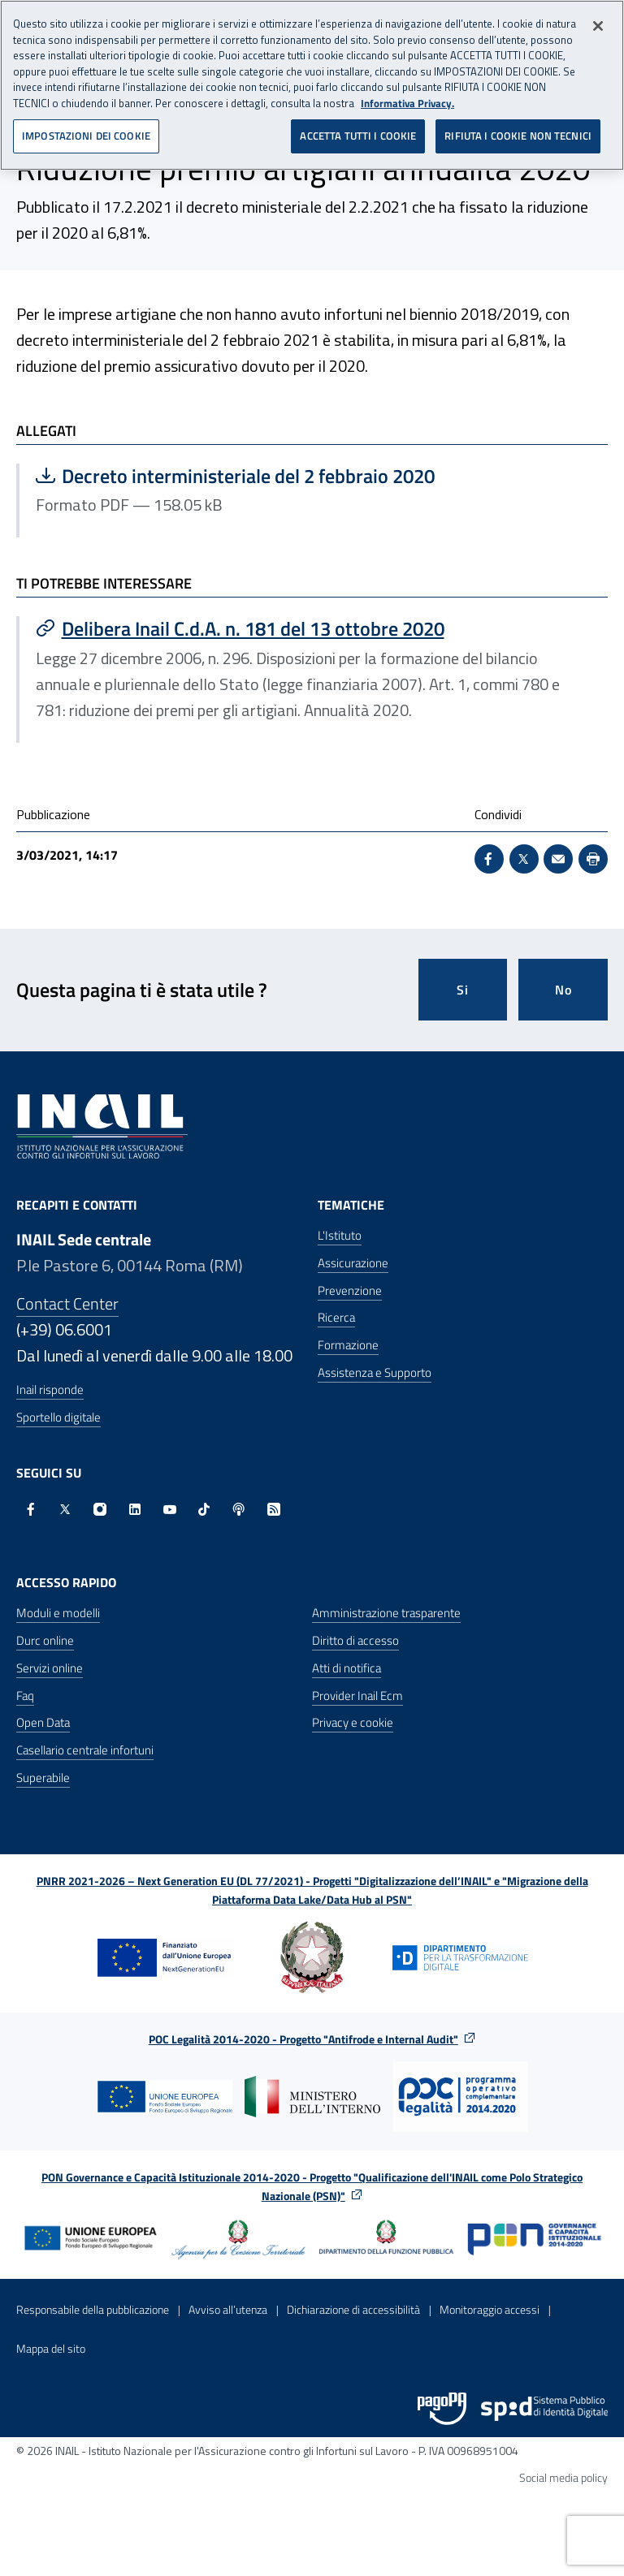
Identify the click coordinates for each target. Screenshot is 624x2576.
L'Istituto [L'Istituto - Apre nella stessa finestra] (340, 1235)
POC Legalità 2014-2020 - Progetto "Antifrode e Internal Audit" (303, 2038)
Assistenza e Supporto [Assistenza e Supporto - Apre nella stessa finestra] (374, 1372)
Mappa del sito (50, 2348)
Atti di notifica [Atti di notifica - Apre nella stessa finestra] (346, 1668)
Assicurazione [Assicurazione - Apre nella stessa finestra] (353, 1262)
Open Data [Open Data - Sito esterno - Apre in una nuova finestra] (43, 1722)
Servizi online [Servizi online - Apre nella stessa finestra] (49, 1668)
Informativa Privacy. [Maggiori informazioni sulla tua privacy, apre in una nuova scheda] (407, 93)
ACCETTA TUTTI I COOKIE (358, 125)
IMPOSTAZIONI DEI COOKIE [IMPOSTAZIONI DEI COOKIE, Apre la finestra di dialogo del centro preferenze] (86, 125)
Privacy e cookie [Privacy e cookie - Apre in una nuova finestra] (352, 1722)
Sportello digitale (58, 1417)
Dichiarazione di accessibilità (353, 2309)
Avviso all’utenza (227, 2309)
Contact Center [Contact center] (67, 1303)
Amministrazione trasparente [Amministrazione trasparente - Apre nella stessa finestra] (386, 1612)
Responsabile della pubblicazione (92, 2309)
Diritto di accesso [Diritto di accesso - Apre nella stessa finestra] (355, 1640)
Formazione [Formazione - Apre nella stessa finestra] (348, 1344)
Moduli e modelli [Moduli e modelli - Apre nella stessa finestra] (58, 1612)
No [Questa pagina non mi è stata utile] (563, 989)
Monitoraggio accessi (490, 2309)
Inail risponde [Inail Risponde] (50, 1389)
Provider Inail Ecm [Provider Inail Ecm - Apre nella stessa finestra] (357, 1695)
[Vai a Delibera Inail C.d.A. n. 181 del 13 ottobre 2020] (314, 628)
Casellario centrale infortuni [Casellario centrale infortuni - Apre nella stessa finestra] (85, 1750)
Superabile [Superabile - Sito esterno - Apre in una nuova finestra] (43, 1777)
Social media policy (563, 2477)
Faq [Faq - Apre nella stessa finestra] (25, 1695)
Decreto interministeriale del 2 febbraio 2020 (235, 476)
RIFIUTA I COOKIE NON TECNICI (518, 125)
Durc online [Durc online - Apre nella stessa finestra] (45, 1640)
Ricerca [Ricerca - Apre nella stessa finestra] (336, 1317)
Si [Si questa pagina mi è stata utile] (463, 989)
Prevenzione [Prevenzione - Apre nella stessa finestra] (350, 1290)
